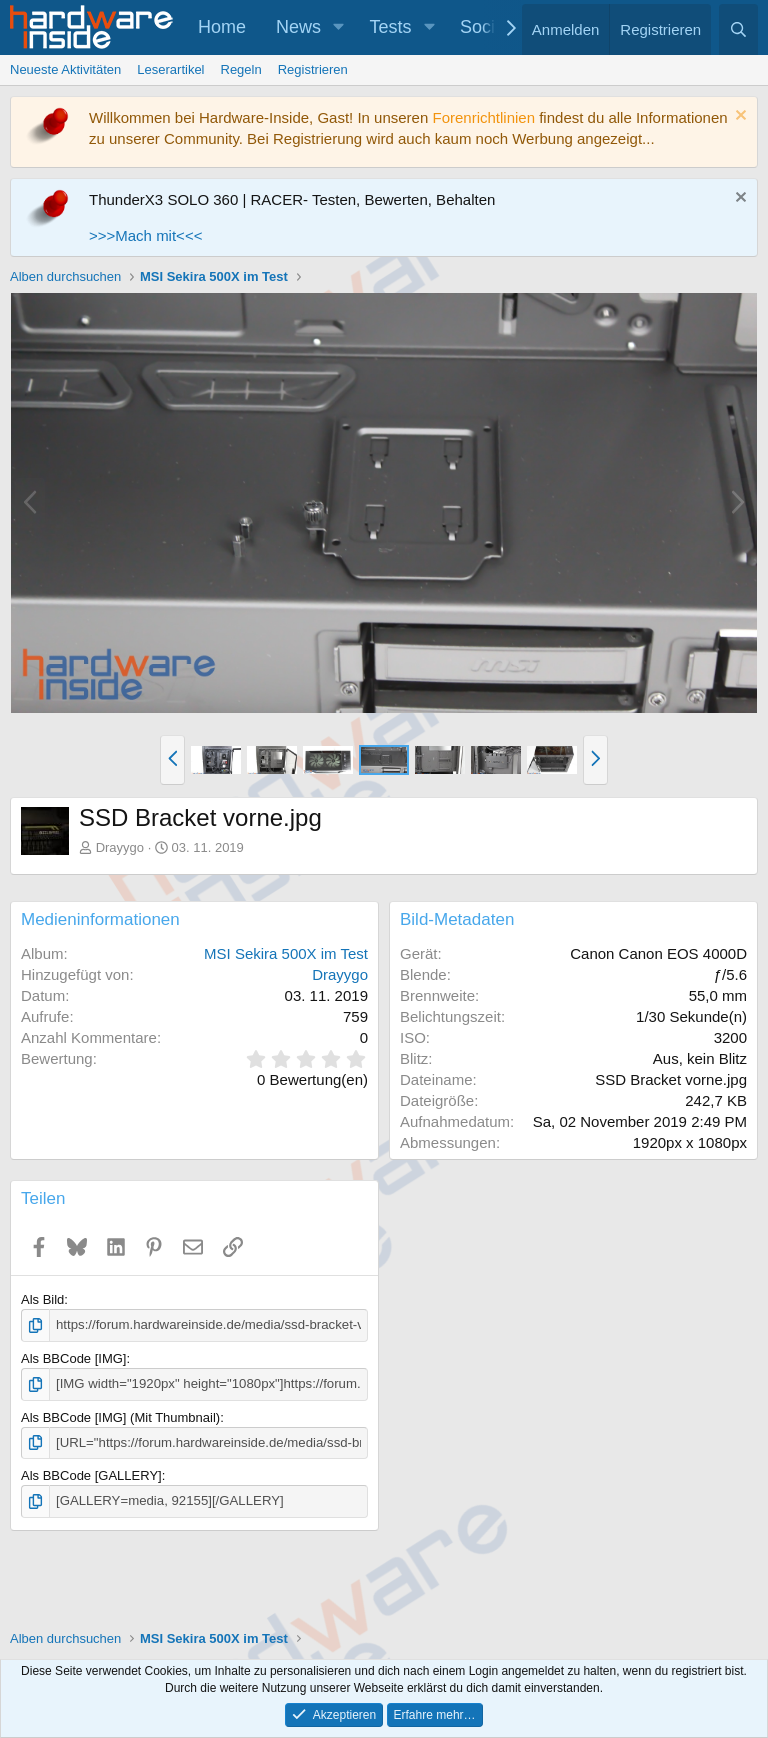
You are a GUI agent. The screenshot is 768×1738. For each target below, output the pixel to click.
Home (222, 27)
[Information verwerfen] (738, 117)
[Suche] (738, 29)
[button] (339, 27)
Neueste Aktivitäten (65, 69)
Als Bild (42, 1299)
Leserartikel (170, 69)
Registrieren (313, 69)
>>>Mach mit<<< (145, 235)
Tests (391, 27)
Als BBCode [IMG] (73, 1358)
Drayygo (120, 847)
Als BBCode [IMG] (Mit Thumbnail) (120, 1416)
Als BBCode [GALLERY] (91, 1474)
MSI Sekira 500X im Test (286, 953)
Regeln (241, 69)
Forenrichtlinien (483, 117)
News (298, 27)
